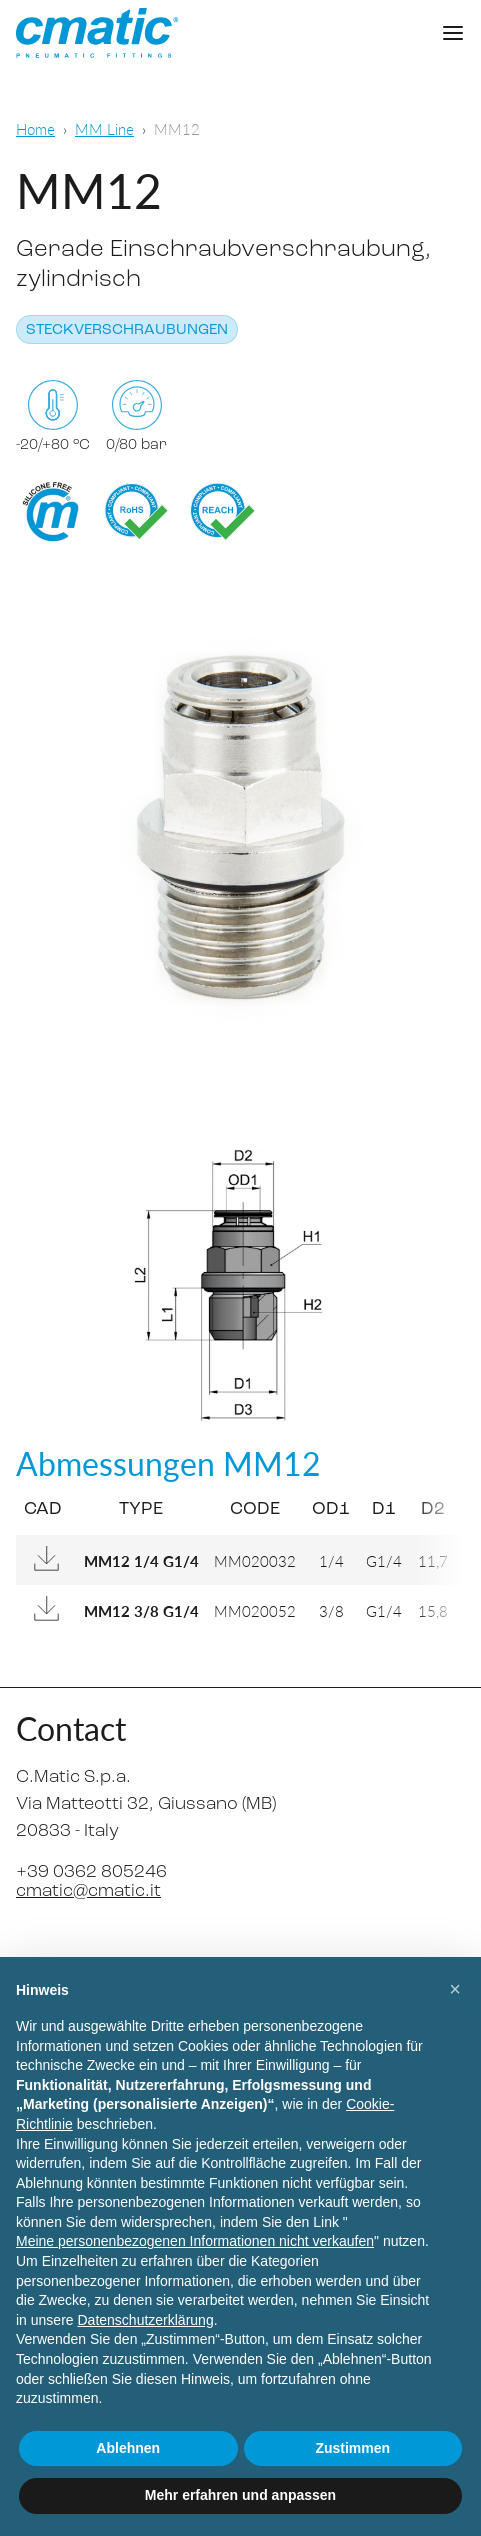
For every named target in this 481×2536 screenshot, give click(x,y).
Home (35, 128)
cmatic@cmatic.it (88, 1891)
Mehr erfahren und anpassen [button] (240, 2495)
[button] (455, 1989)
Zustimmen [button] (352, 2448)
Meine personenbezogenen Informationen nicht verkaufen (195, 2241)
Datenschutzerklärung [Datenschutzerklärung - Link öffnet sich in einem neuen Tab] (145, 2320)
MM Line (104, 128)
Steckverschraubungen (127, 330)
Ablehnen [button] (128, 2448)
